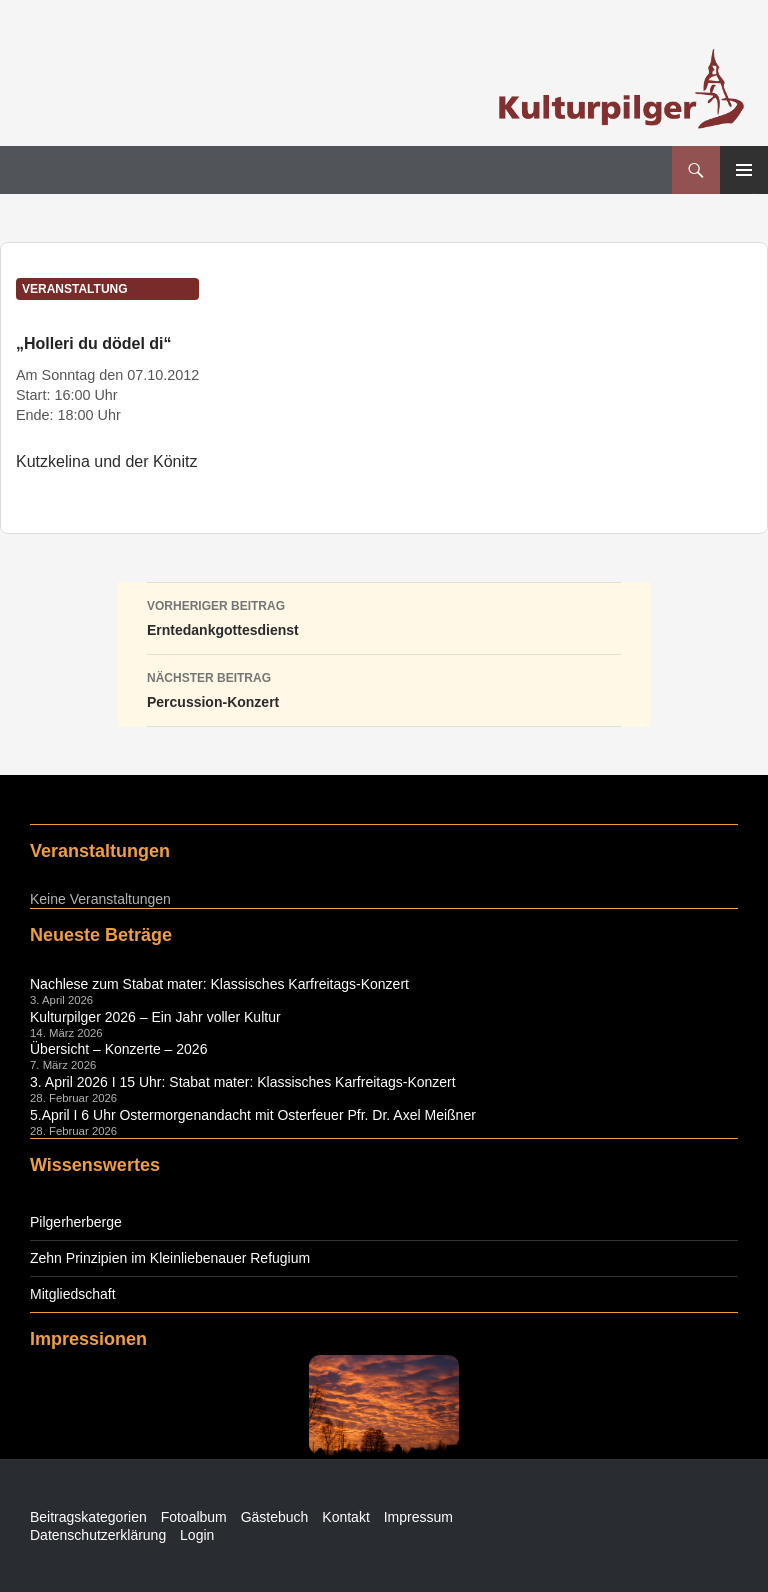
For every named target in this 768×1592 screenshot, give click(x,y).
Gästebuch (275, 1517)
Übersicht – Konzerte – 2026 (118, 1049)
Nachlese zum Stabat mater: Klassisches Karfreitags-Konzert (219, 984)
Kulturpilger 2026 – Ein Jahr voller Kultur (155, 1017)
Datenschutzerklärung (98, 1535)
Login (197, 1535)
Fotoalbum (194, 1517)
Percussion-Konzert (384, 688)
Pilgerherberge (76, 1222)
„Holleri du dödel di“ (94, 343)
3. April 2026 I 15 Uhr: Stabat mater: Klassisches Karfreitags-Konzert (243, 1082)
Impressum (418, 1517)
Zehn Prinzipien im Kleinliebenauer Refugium (170, 1258)
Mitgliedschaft (73, 1294)
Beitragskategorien (88, 1517)
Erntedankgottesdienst (384, 616)
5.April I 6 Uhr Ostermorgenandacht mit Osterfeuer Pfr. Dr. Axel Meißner (253, 1115)
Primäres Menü (744, 170)
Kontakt (345, 1517)
